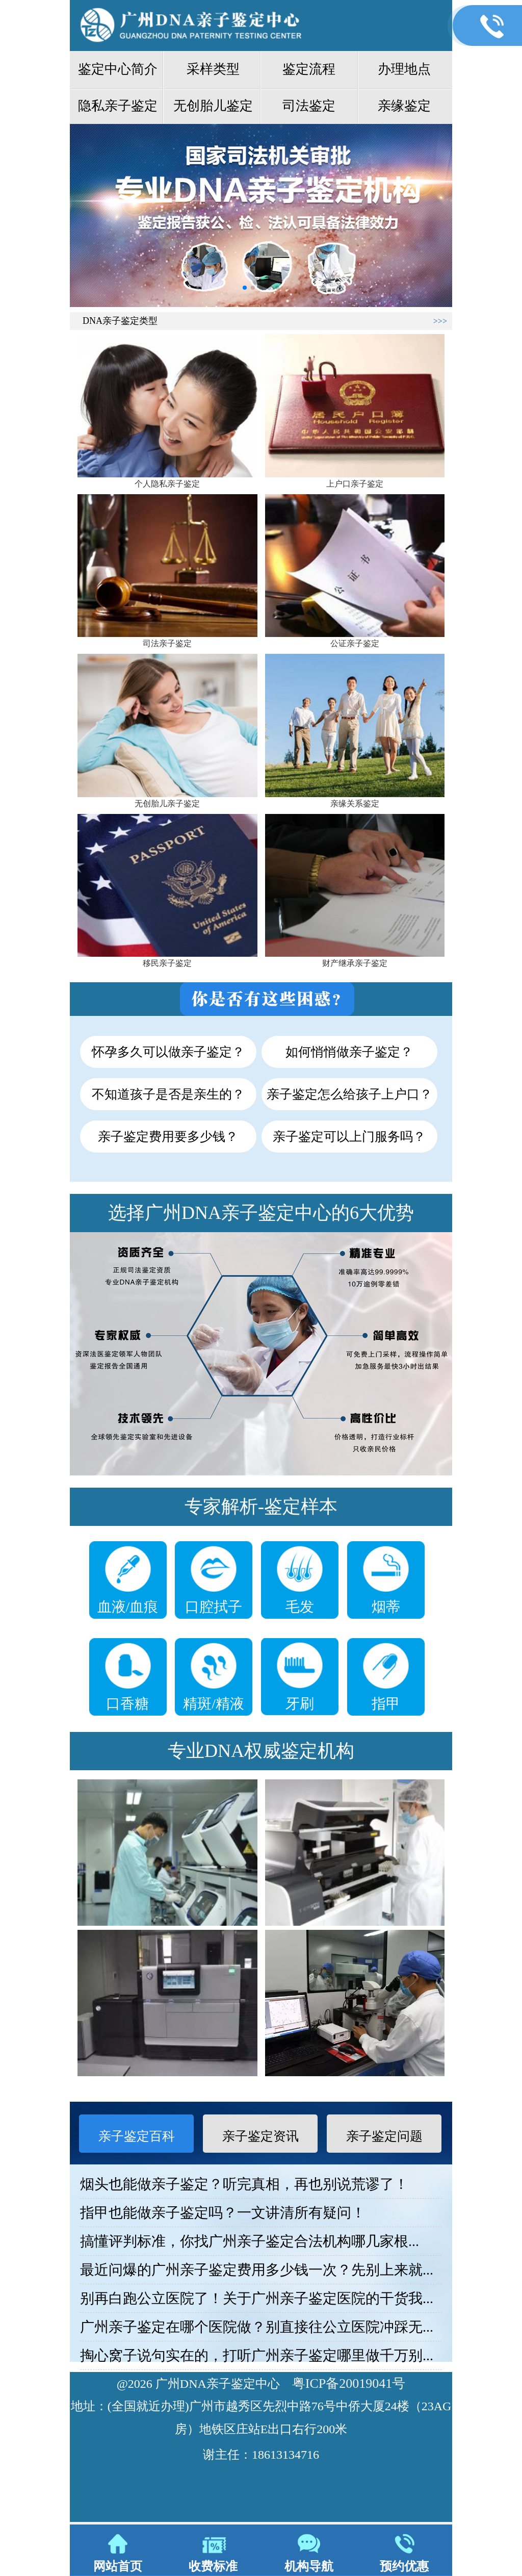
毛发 (299, 1607)
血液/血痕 (128, 1607)
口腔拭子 (213, 1607)
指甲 (386, 1704)
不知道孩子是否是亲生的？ (168, 1094)
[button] (245, 288)
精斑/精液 (213, 1704)
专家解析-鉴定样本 (261, 1506)
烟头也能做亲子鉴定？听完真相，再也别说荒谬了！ (244, 2184)
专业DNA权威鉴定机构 (261, 1751)
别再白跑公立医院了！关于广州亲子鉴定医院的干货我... (256, 2298)
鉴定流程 (308, 69)
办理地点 (404, 69)
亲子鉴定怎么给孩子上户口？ (349, 1094)
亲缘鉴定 (404, 105)
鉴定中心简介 (118, 69)
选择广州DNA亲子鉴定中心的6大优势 (261, 1213)
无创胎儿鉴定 (213, 105)
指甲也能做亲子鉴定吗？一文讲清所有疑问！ (223, 2213)
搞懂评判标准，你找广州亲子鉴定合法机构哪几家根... (249, 2241)
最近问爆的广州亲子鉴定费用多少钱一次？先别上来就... (256, 2270)
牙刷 (299, 1704)
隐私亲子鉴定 (118, 105)
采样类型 (213, 69)
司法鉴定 (308, 105)
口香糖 (127, 1704)
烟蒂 (386, 1607)
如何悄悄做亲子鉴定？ (349, 1052)
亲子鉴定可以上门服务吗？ (349, 1136)
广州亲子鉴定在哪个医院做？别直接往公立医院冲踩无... (256, 2327)
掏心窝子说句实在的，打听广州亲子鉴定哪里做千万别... (256, 2355)
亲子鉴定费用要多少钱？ (168, 1136)
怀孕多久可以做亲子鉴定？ (168, 1052)
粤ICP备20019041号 (348, 2383)
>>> (440, 321)
